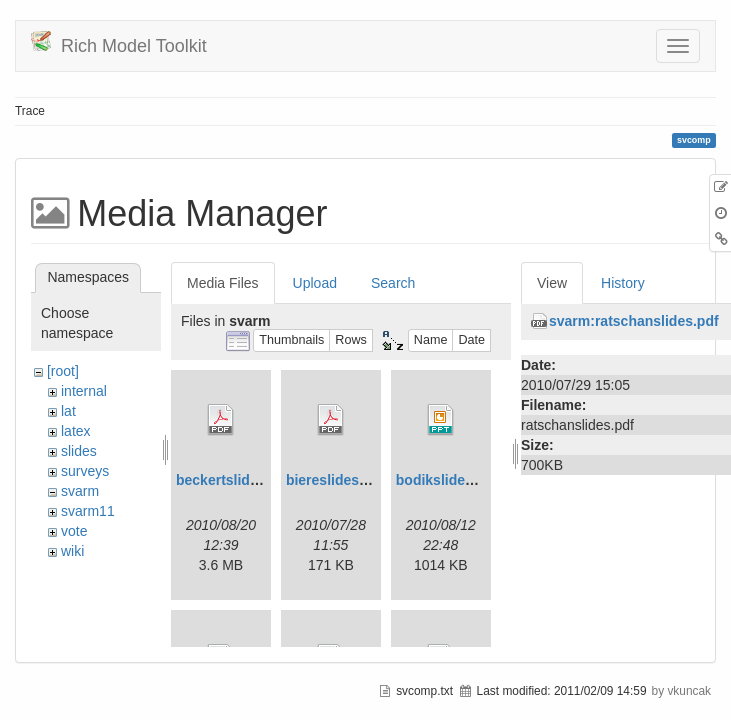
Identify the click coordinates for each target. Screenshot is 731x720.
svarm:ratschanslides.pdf (634, 321)
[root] (63, 371)
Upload (315, 283)
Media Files (223, 283)
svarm (80, 491)
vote (74, 531)
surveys (85, 471)
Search (393, 283)
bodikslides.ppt (447, 480)
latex (76, 431)
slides (79, 451)
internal (84, 391)
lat (68, 411)
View (552, 283)
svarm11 (88, 511)
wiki (72, 551)
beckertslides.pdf (233, 480)
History (623, 283)
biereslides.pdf (335, 480)
